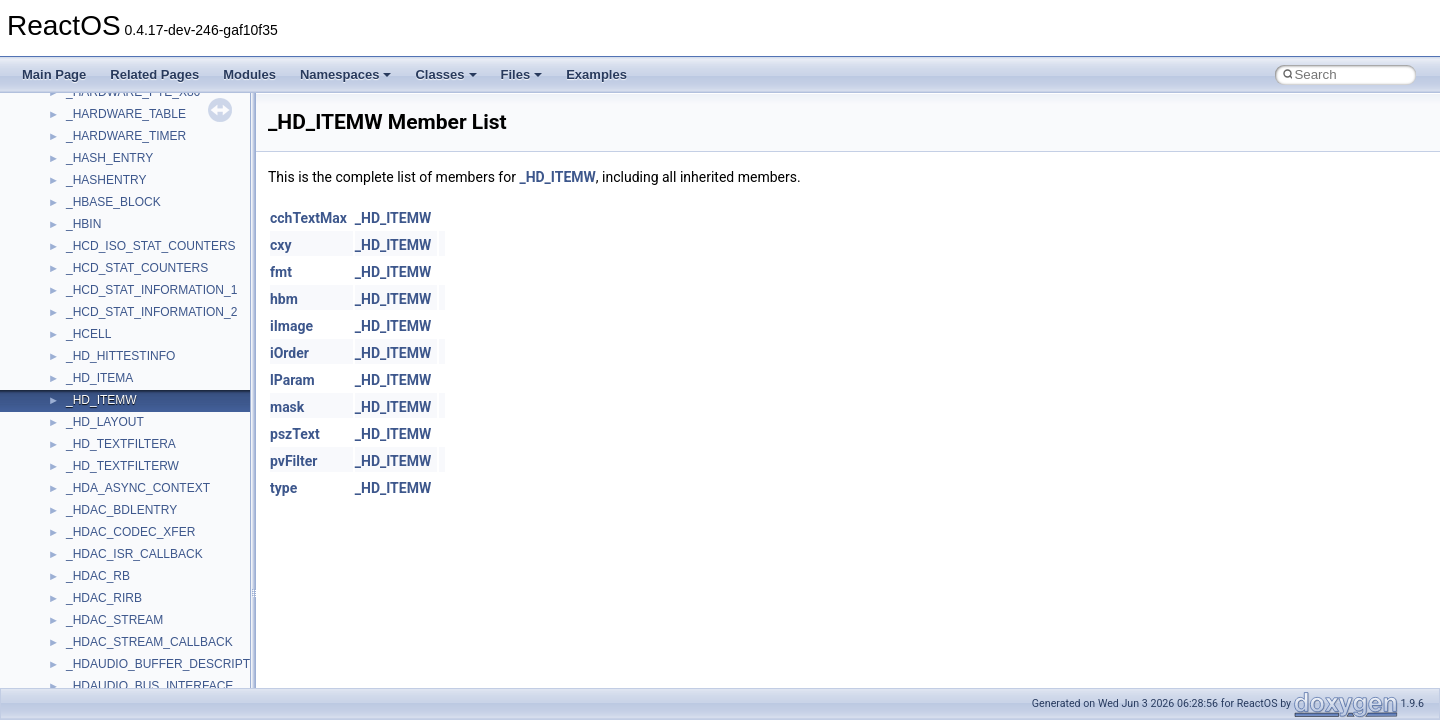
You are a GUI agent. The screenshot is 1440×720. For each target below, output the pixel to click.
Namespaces (346, 74)
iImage (291, 326)
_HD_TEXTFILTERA (121, 444)
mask (287, 407)
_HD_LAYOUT (105, 422)
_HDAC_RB (98, 576)
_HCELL (88, 334)
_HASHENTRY (106, 180)
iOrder (289, 353)
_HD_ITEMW (101, 400)
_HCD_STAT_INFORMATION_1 (151, 290)
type (283, 488)
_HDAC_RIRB (104, 598)
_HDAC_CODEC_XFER (130, 532)
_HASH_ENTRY (109, 158)
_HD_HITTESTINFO (120, 356)
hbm (284, 299)
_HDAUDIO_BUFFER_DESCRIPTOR (167, 664)
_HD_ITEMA (99, 378)
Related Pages (154, 74)
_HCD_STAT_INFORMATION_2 (151, 312)
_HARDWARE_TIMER (126, 136)
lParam (292, 380)
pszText (295, 434)
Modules (249, 74)
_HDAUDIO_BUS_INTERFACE (149, 686)
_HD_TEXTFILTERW (122, 466)
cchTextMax (308, 218)
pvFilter (293, 461)
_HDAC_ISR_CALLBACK (134, 554)
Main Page (54, 74)
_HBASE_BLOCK (113, 202)
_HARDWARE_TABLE (126, 114)
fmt (281, 272)
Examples (596, 74)
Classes (445, 74)
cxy (280, 245)
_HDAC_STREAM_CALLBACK (149, 642)
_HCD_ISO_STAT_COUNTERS (151, 246)
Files (522, 74)
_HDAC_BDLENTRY (121, 510)
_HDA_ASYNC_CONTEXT (138, 488)
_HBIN (83, 224)
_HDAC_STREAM (114, 620)
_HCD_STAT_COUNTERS (137, 268)
